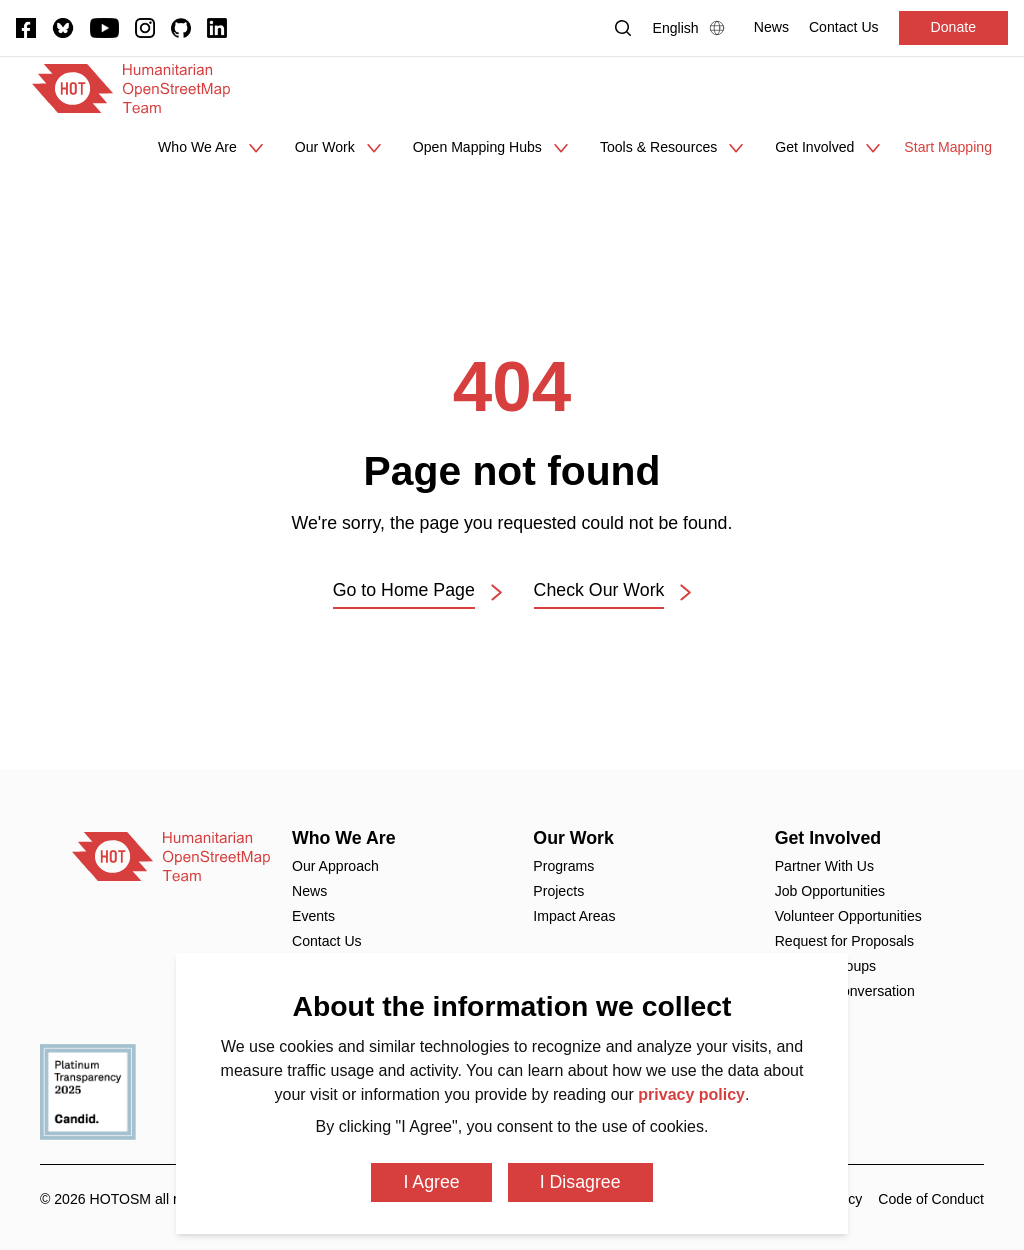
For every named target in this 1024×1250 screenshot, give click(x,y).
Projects (558, 891)
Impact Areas (574, 916)
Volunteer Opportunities (848, 916)
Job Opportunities (830, 891)
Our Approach (335, 866)
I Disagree (580, 1182)
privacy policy (691, 1094)
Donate (953, 27)
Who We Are (344, 838)
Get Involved (828, 838)
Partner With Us (824, 866)
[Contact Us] (844, 27)
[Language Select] (693, 28)
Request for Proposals (844, 941)
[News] (771, 27)
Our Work (573, 838)
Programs (563, 866)
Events (313, 916)
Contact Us (327, 941)
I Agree (431, 1182)
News (309, 891)
